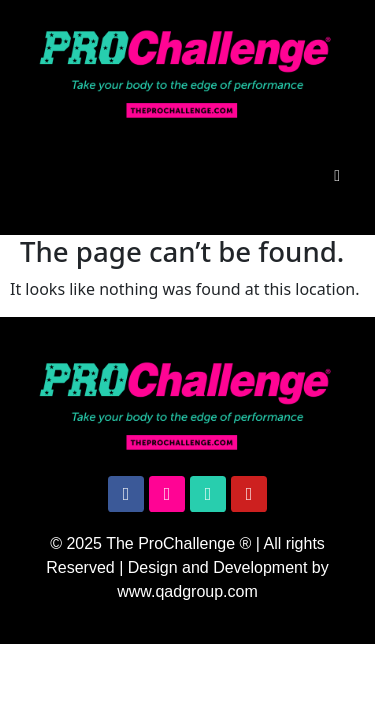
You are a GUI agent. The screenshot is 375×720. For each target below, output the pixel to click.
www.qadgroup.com (187, 591)
